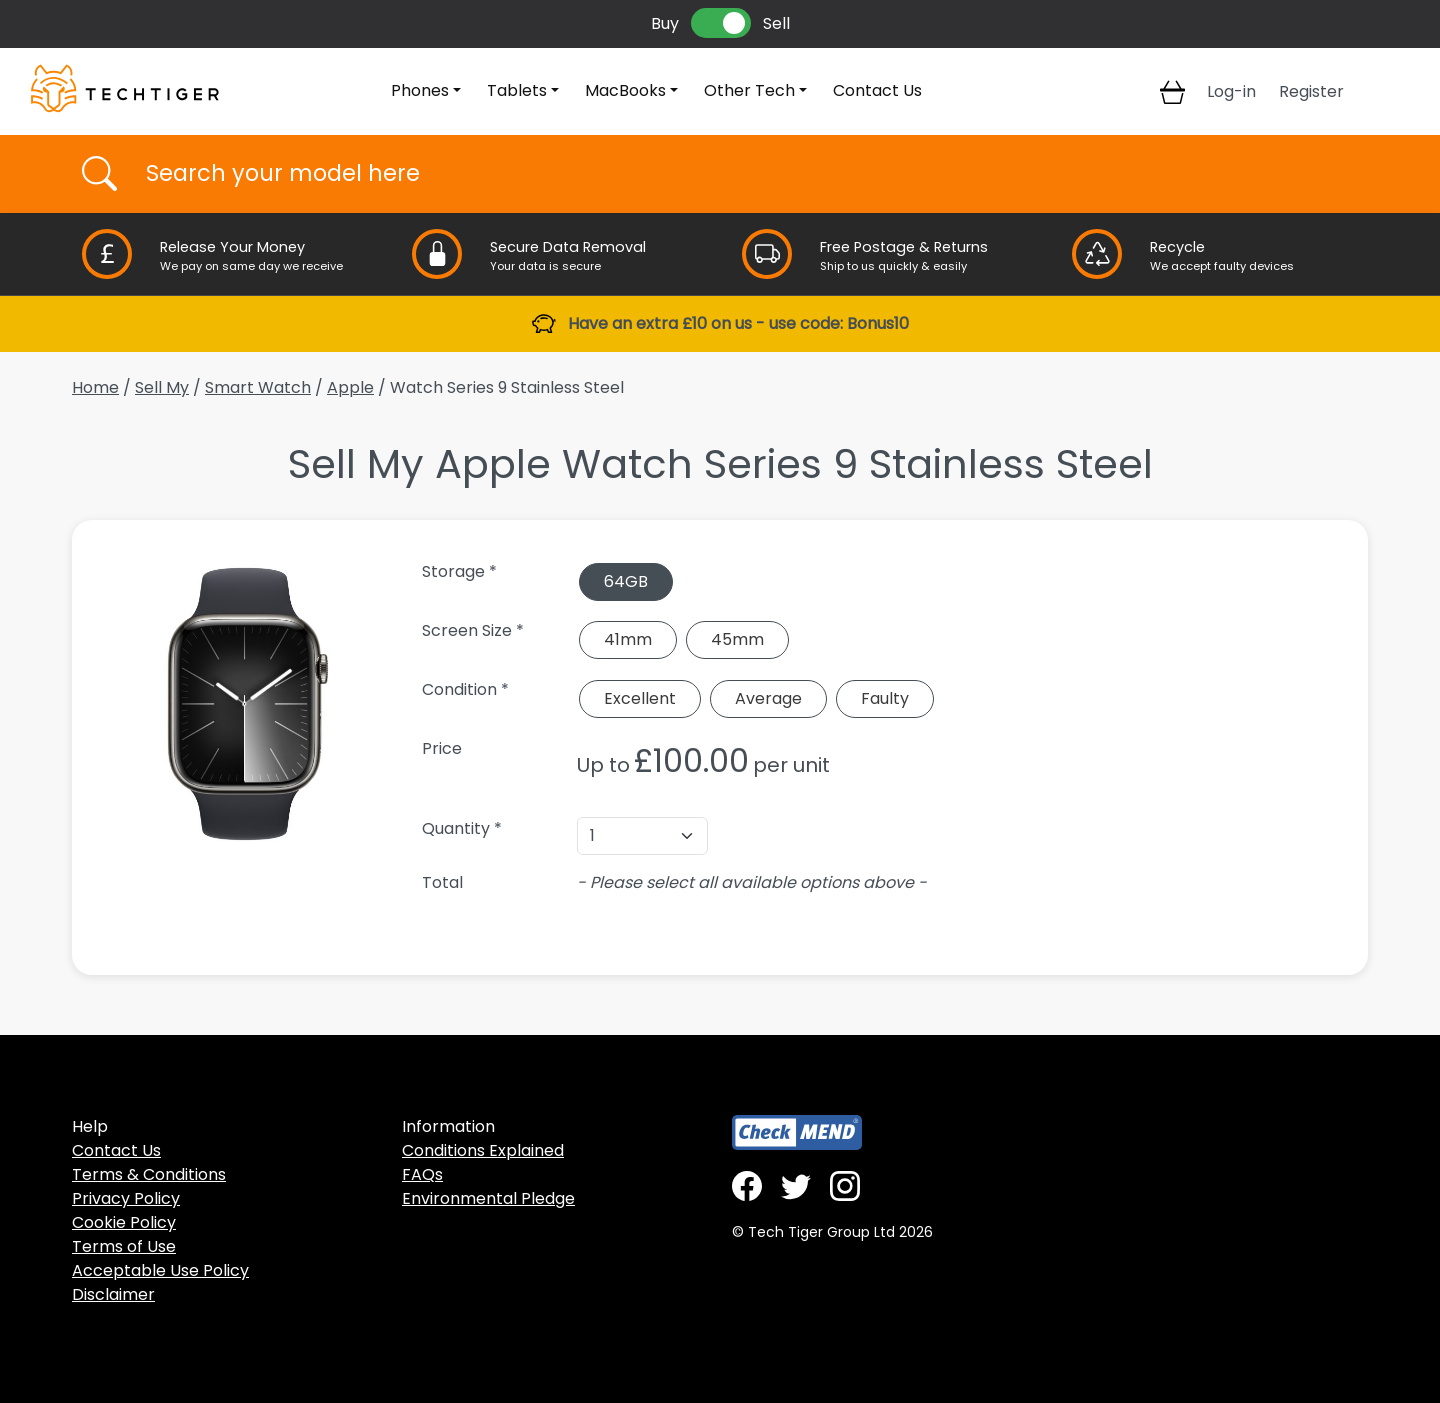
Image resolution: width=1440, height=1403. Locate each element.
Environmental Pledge (488, 1198)
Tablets (517, 90)
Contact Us (877, 90)
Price (442, 748)
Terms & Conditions (149, 1174)
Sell (776, 23)
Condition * (465, 689)
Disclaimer (113, 1294)
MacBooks (625, 90)
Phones (420, 90)
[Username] (737, 174)
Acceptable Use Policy (160, 1270)
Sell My (162, 387)
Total (442, 882)
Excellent (640, 698)
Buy (665, 23)
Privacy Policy (126, 1198)
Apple (350, 387)
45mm (737, 639)
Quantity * (462, 828)
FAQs (422, 1174)
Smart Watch (258, 387)
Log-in (1231, 91)
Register (1311, 91)
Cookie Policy (124, 1222)
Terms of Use (124, 1246)
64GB (626, 581)
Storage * (459, 571)
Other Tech (749, 90)
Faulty (885, 698)
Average (768, 698)
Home (95, 387)
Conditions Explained (483, 1150)
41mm (628, 639)
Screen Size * (473, 630)
